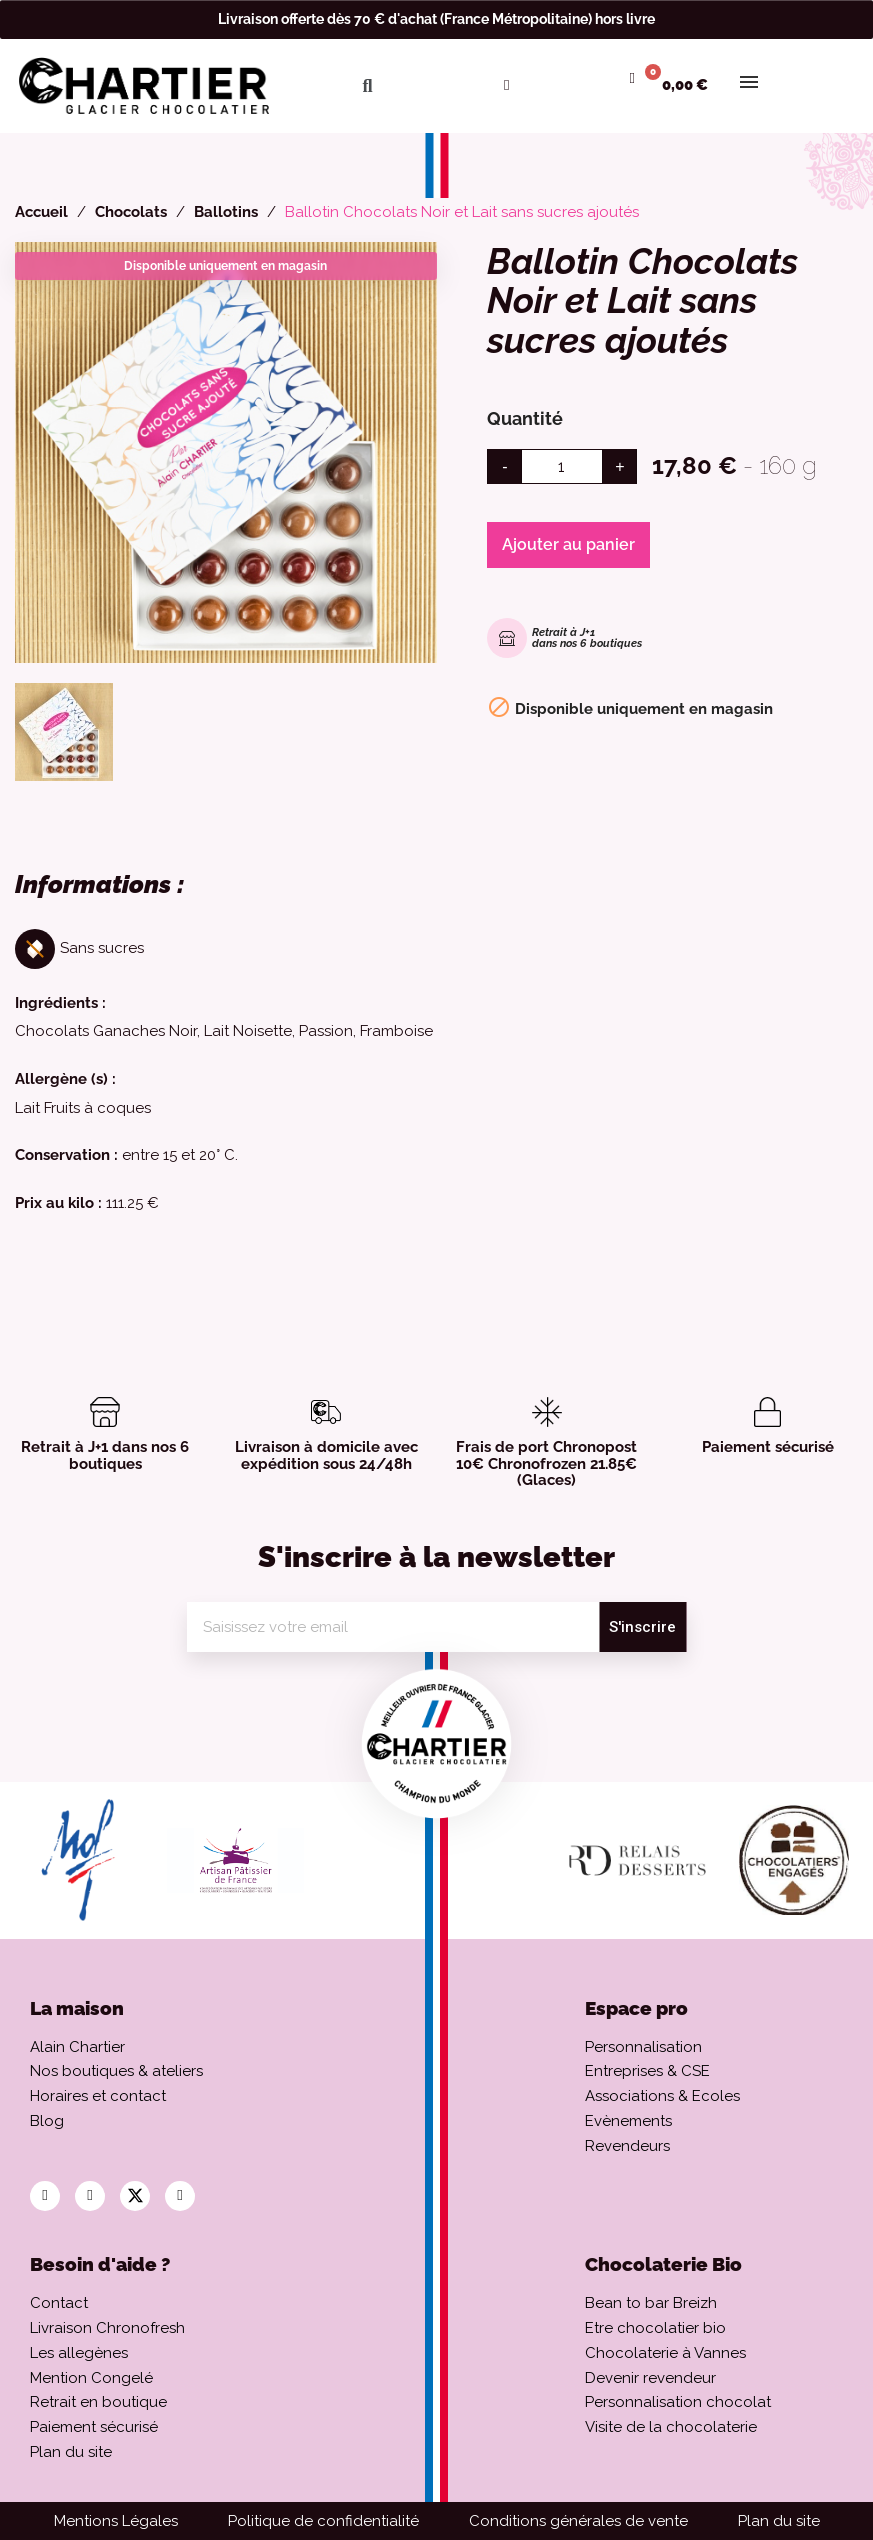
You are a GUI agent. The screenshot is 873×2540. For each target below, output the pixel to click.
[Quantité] (562, 466)
